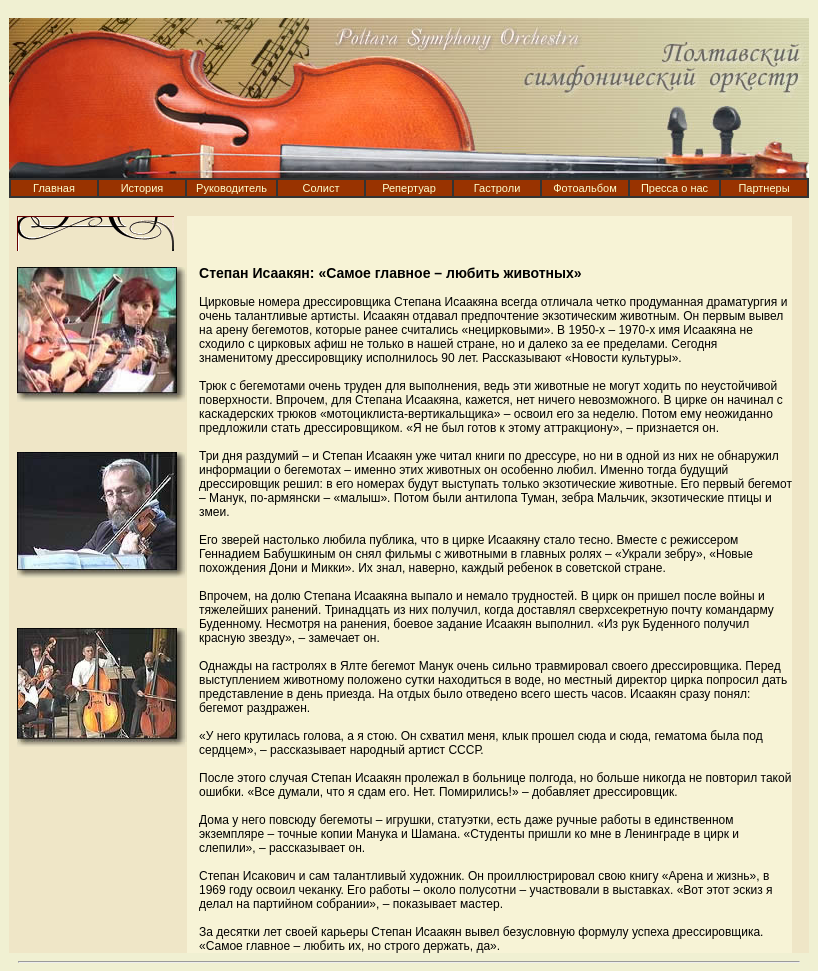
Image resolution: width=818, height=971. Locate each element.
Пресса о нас (674, 188)
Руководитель (231, 188)
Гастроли (497, 188)
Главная (54, 188)
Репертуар (409, 188)
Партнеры (763, 188)
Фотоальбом (585, 188)
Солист (321, 188)
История (142, 188)
